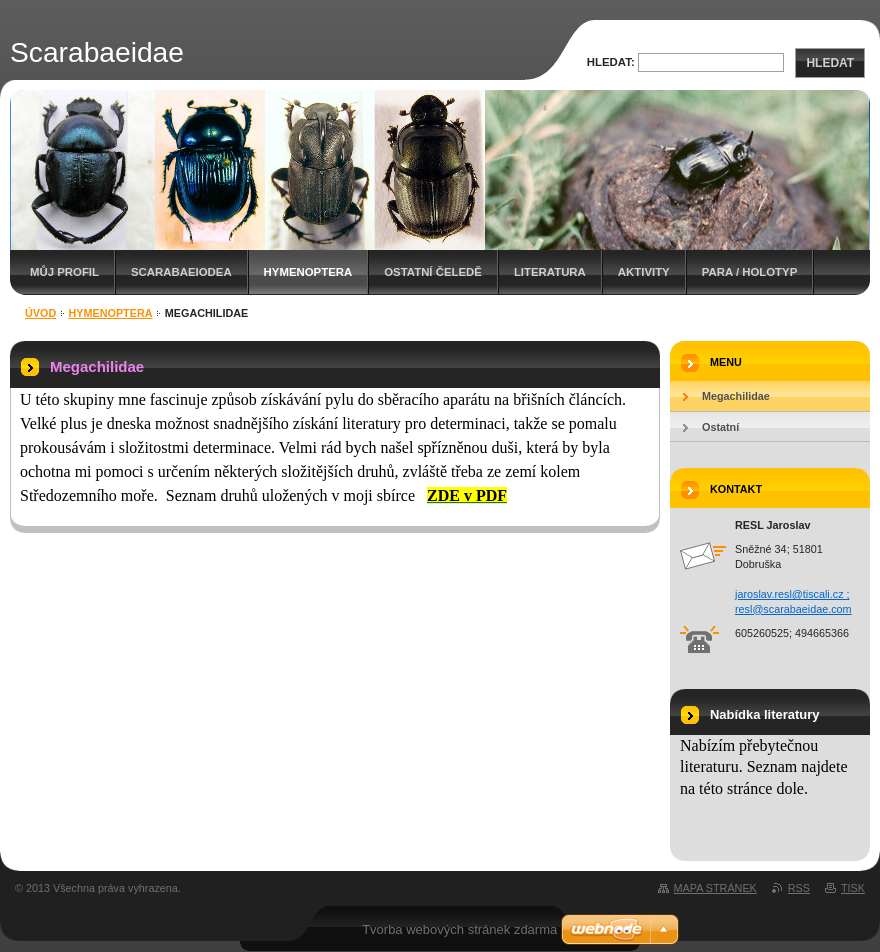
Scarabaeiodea (181, 272)
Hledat (830, 63)
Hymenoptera (308, 272)
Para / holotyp (750, 272)
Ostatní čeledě (433, 272)
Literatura (550, 272)
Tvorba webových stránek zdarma (459, 929)
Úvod (40, 313)
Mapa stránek (715, 888)
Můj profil (64, 272)
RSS (799, 888)
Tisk (853, 888)
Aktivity (644, 272)
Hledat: (611, 62)
